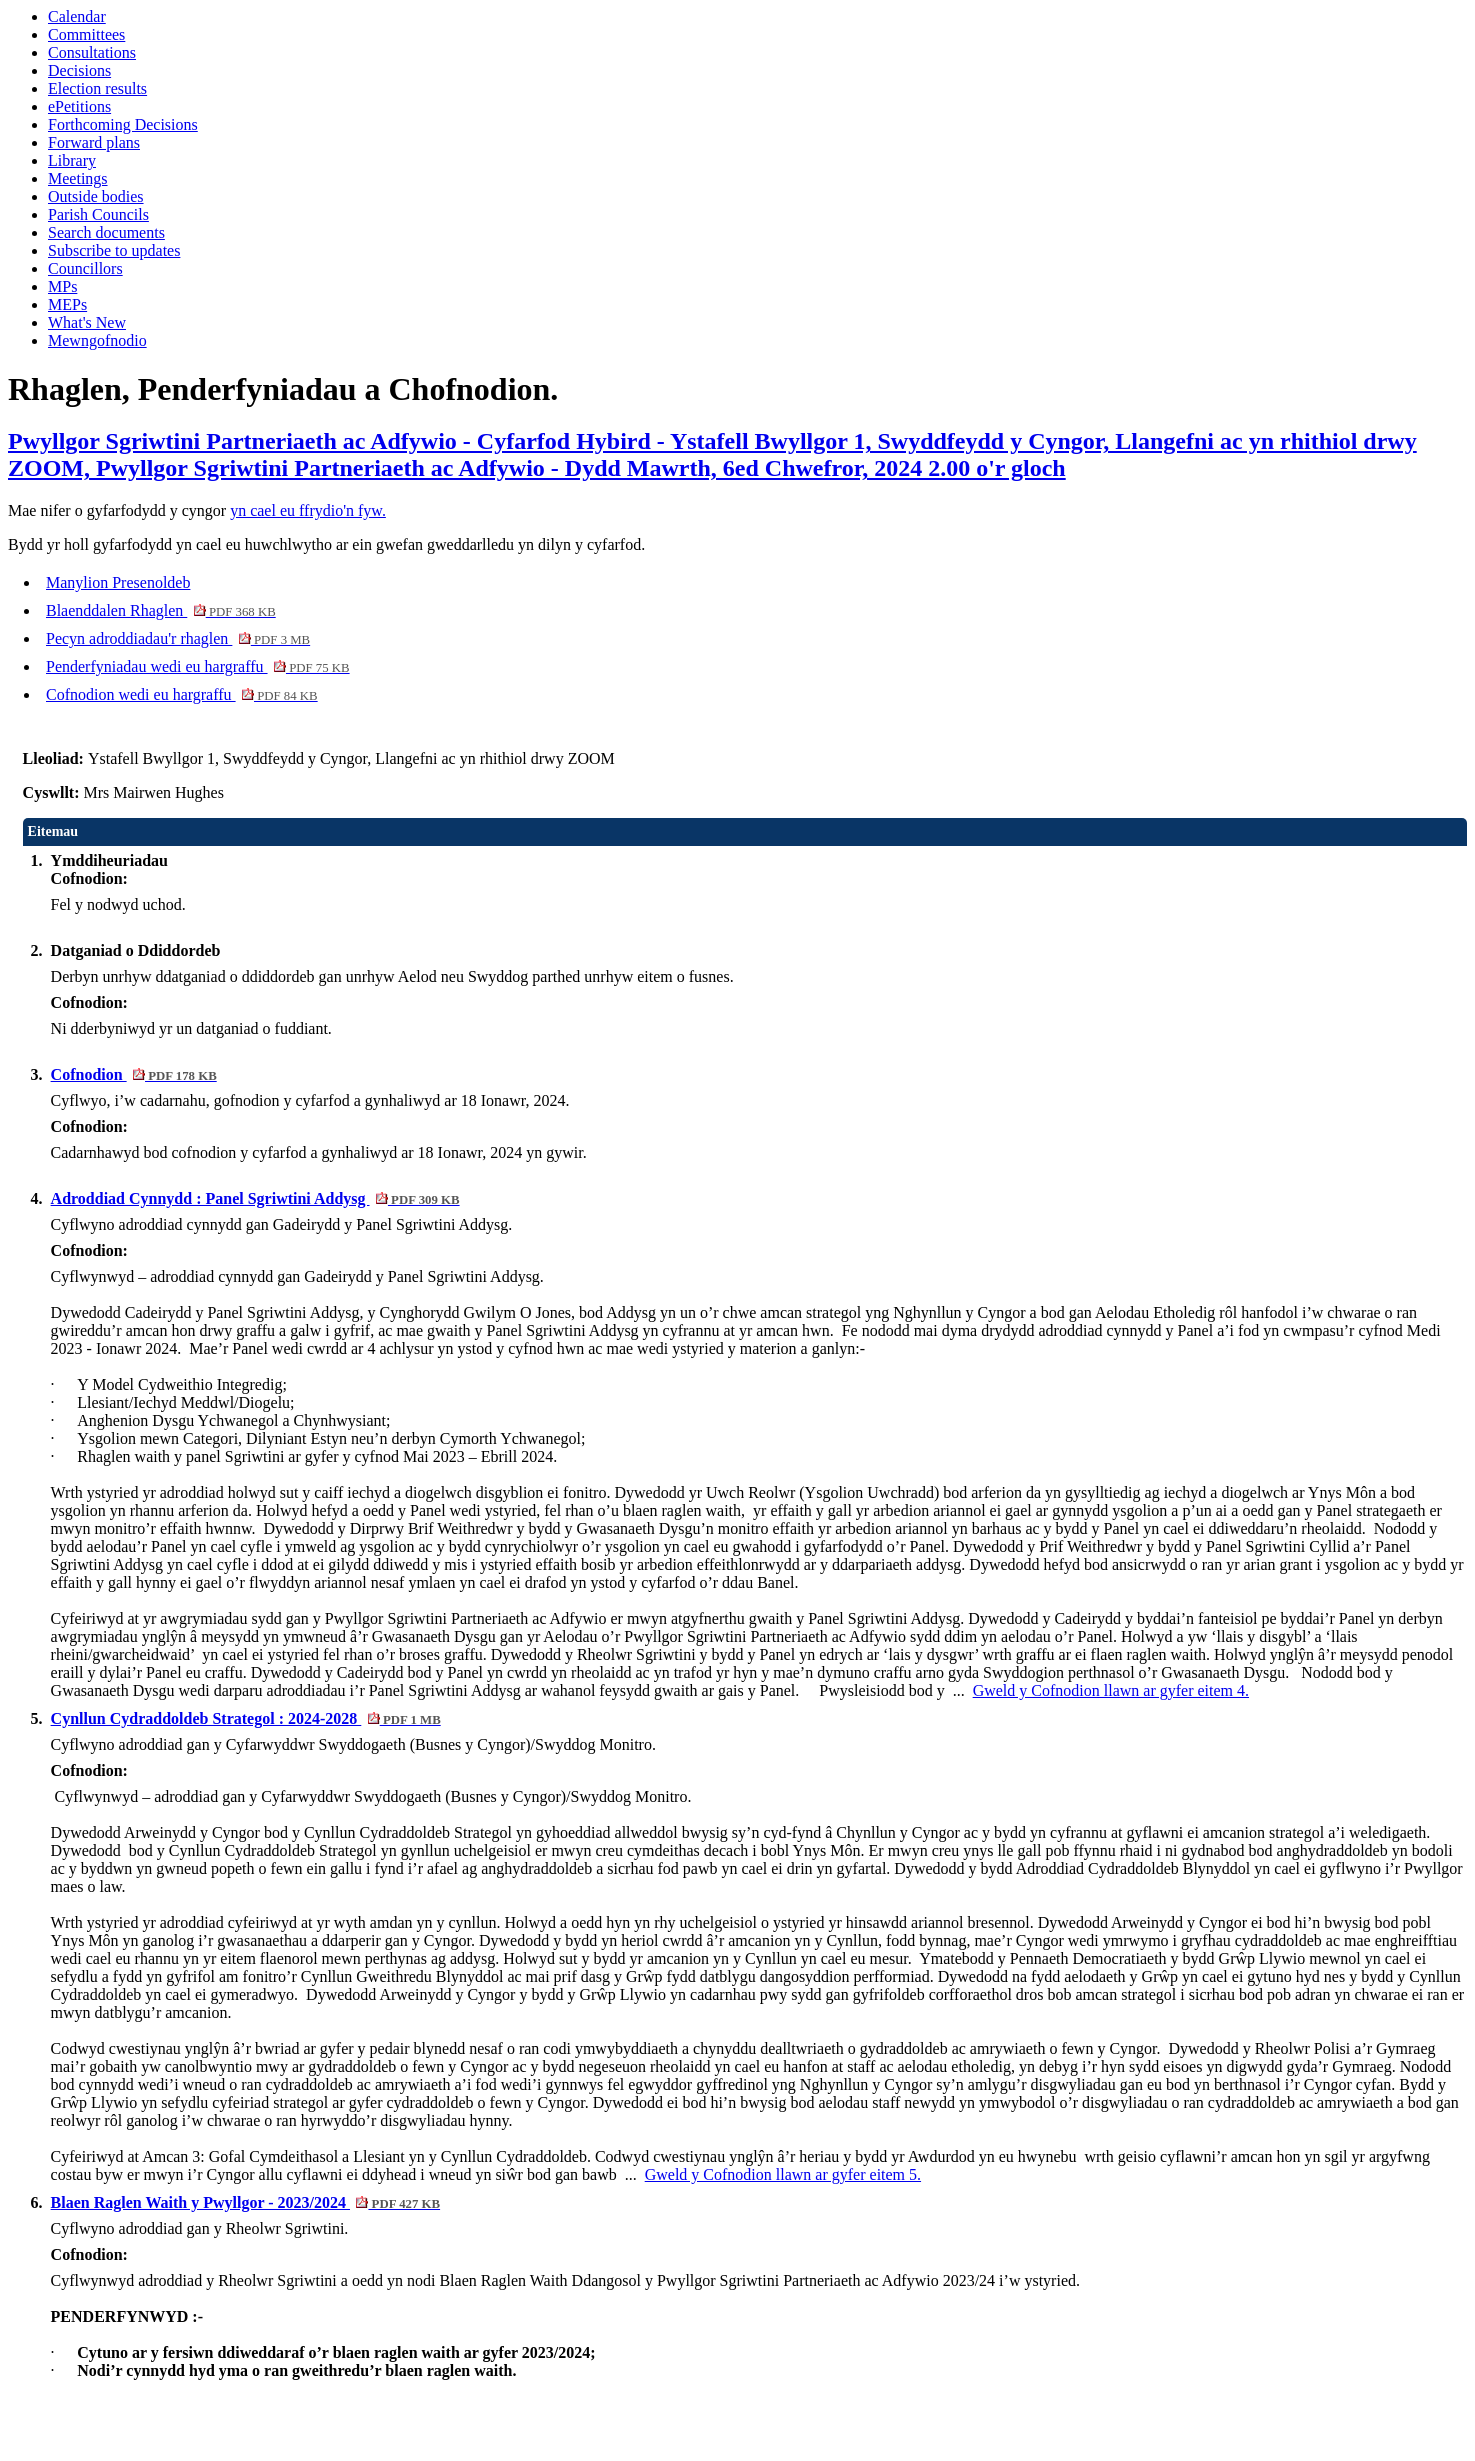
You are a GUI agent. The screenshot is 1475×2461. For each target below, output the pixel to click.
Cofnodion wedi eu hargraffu (182, 694)
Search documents (106, 232)
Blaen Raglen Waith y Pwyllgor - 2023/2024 (246, 2202)
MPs (62, 286)
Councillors (85, 268)
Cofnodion (134, 1074)
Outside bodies (96, 196)
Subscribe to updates (114, 250)
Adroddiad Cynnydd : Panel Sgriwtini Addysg (255, 1198)
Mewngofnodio (97, 340)
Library (72, 160)
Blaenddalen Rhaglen (161, 610)
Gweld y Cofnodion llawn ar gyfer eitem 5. (783, 2174)
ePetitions (79, 106)
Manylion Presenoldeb (118, 582)
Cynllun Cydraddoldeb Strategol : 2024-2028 (246, 1718)
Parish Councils (98, 214)
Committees (86, 34)
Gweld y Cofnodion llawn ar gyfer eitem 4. (1111, 1690)
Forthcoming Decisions (123, 124)
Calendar (77, 16)
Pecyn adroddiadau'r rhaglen (178, 638)
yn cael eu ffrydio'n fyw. (308, 510)
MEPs (67, 304)
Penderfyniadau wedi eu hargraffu (198, 666)
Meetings (78, 178)
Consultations (92, 52)
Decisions (79, 70)
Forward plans (94, 142)
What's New (87, 322)
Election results (97, 88)
